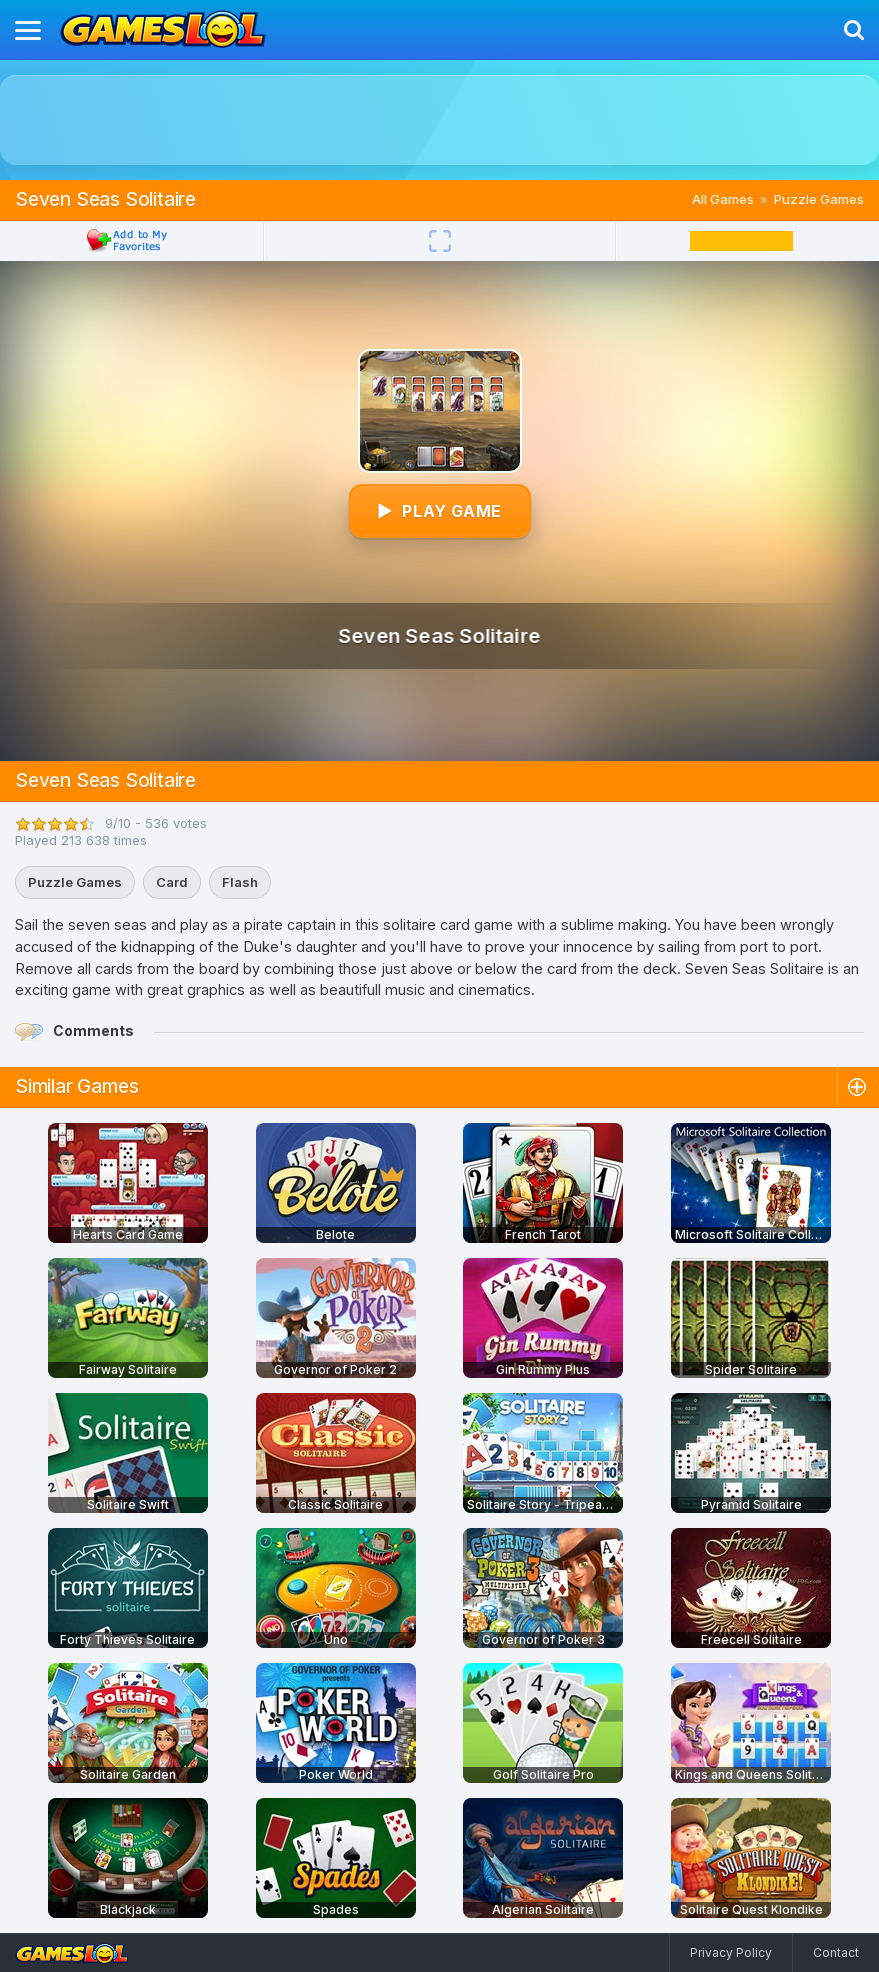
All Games (723, 199)
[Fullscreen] (440, 241)
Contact (836, 1952)
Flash (240, 882)
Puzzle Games (819, 199)
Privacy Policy (731, 1952)
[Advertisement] (440, 120)
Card (172, 882)
